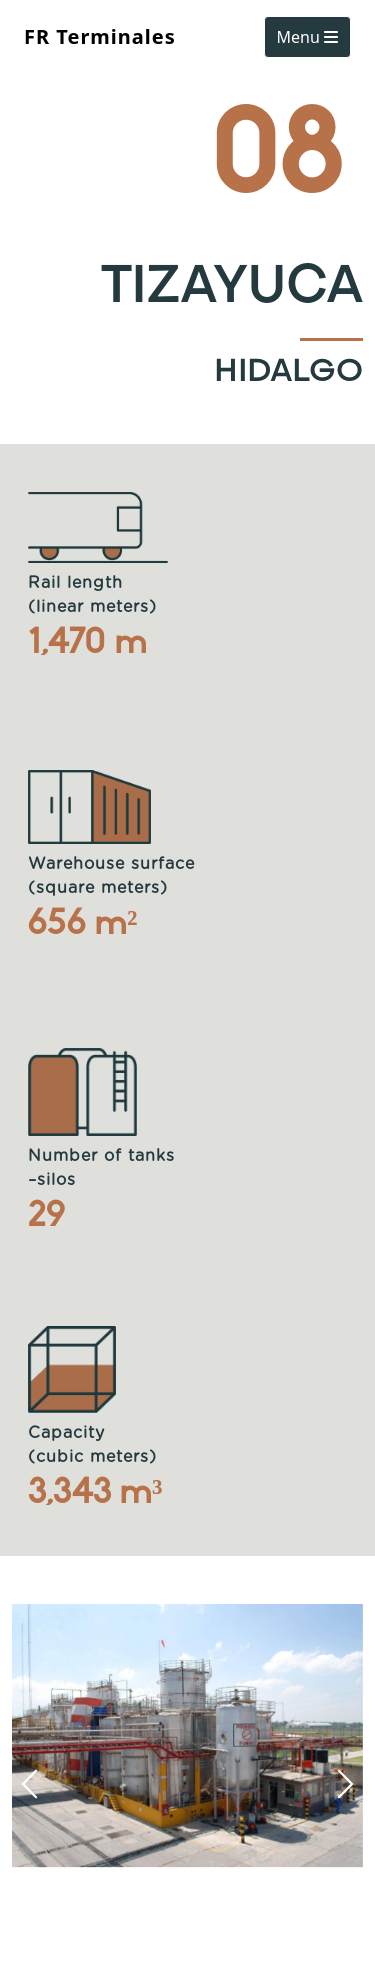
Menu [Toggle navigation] (307, 37)
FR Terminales (100, 36)
